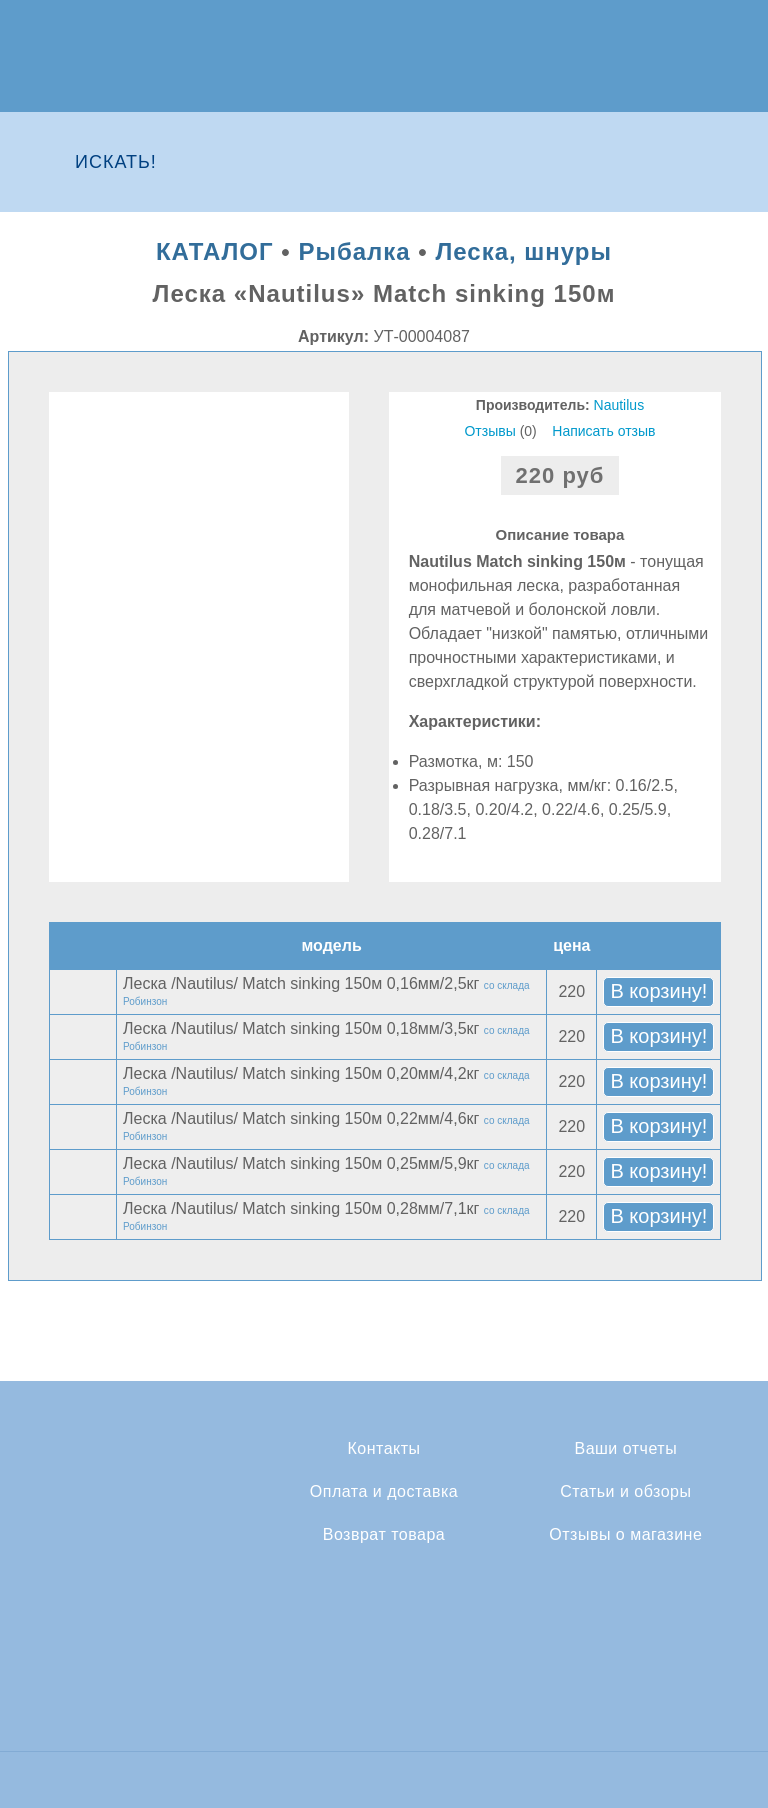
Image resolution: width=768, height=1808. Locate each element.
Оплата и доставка (384, 1492)
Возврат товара (384, 1535)
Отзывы (489, 431)
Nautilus (619, 405)
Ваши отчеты (625, 1449)
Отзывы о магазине (625, 1535)
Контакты (383, 1449)
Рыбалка (354, 251)
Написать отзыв (603, 431)
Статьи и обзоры (625, 1492)
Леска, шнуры (523, 251)
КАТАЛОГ (215, 251)
